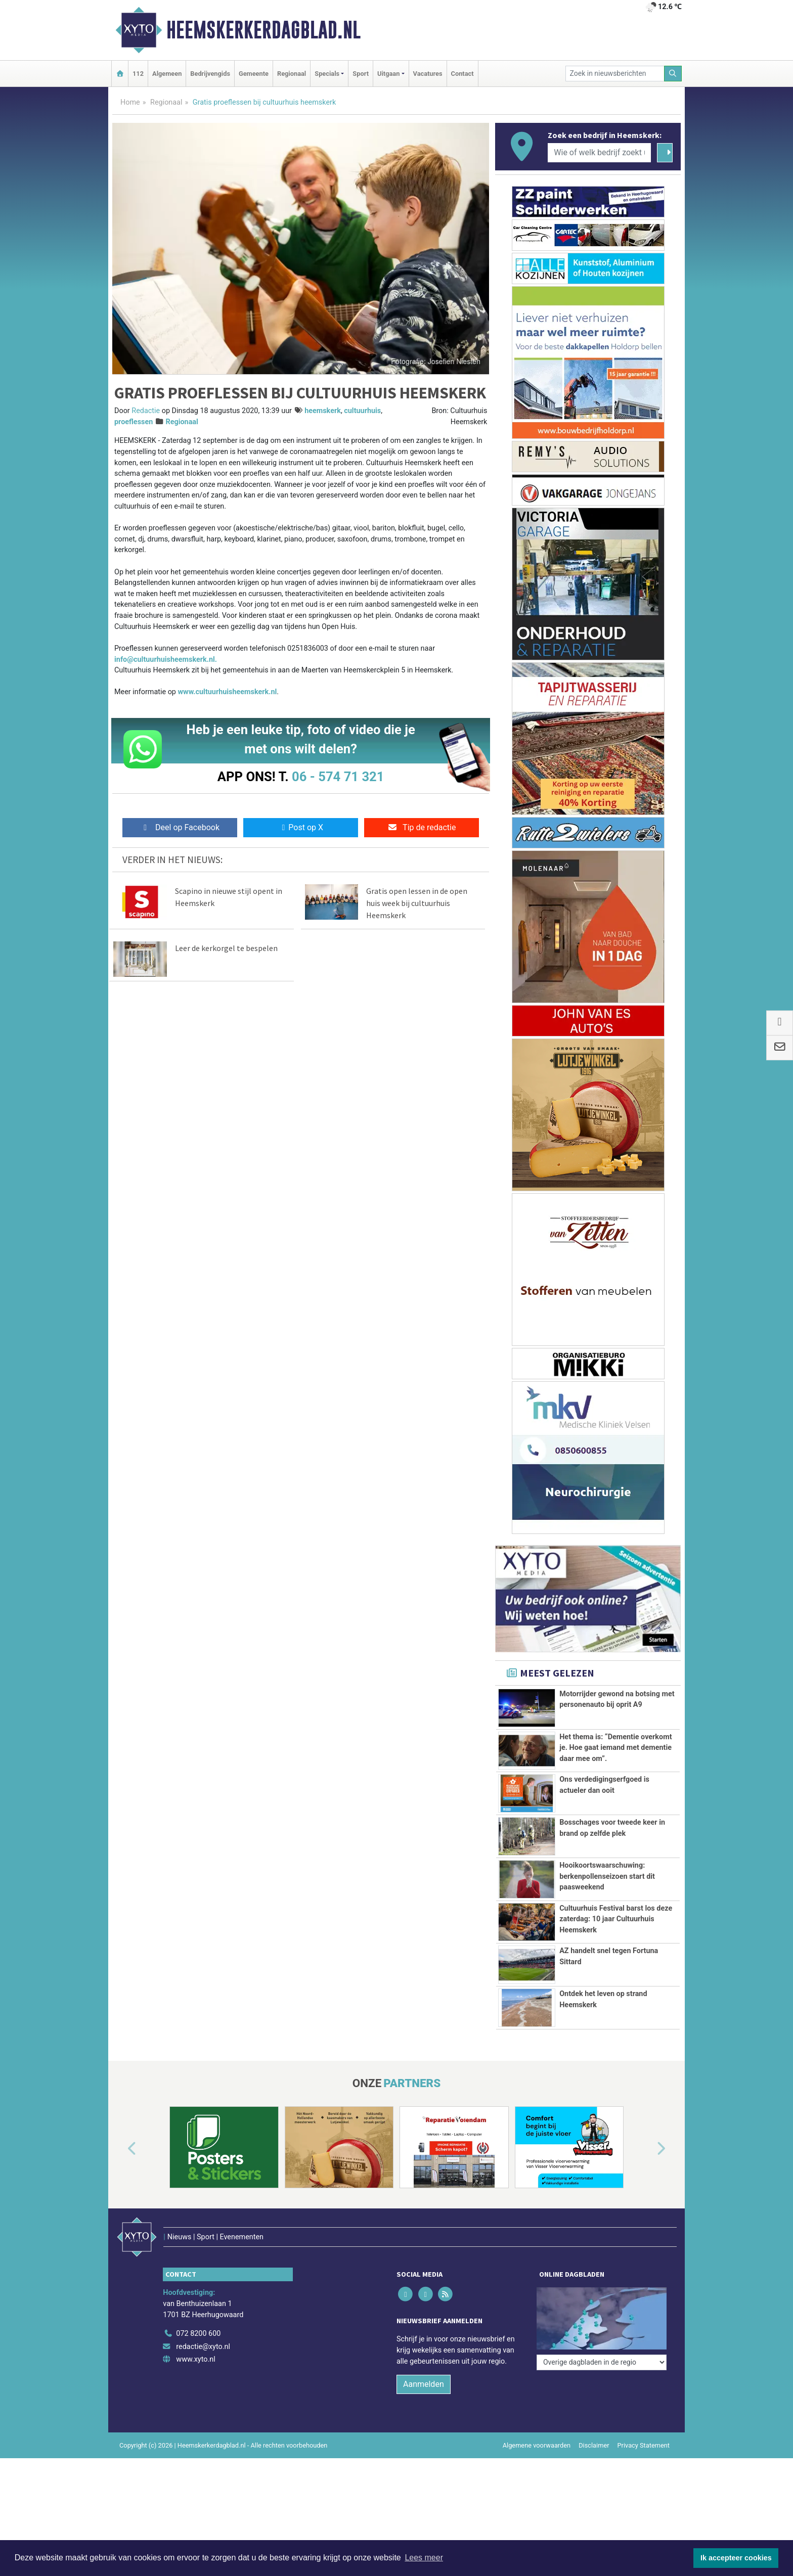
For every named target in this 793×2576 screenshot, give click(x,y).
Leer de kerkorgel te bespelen (226, 948)
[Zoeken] (673, 73)
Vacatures (428, 73)
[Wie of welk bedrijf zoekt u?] (599, 152)
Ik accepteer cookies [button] (736, 2558)
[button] (120, 2162)
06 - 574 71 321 (338, 776)
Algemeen (167, 73)
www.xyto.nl (195, 2351)
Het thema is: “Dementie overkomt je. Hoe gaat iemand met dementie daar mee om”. (615, 1748)
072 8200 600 (198, 2325)
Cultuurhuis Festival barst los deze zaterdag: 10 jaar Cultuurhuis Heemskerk (615, 1919)
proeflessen (133, 422)
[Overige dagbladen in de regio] (602, 2303)
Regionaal (291, 73)
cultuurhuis (362, 410)
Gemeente (254, 73)
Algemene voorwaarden (536, 2437)
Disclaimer (594, 2437)
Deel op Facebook (179, 827)
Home (130, 102)
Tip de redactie (421, 827)
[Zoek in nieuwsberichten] (615, 73)
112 (138, 73)
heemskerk (322, 410)
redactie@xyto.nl (203, 2338)
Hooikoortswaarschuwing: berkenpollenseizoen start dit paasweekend (607, 1876)
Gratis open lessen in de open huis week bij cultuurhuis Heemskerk (416, 903)
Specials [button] (327, 73)
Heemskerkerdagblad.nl (263, 30)
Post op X (300, 827)
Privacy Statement (644, 2437)
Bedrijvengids (210, 73)
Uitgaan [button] (388, 73)
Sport (361, 73)
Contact (462, 73)
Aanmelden (423, 2375)
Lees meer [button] (424, 2557)
